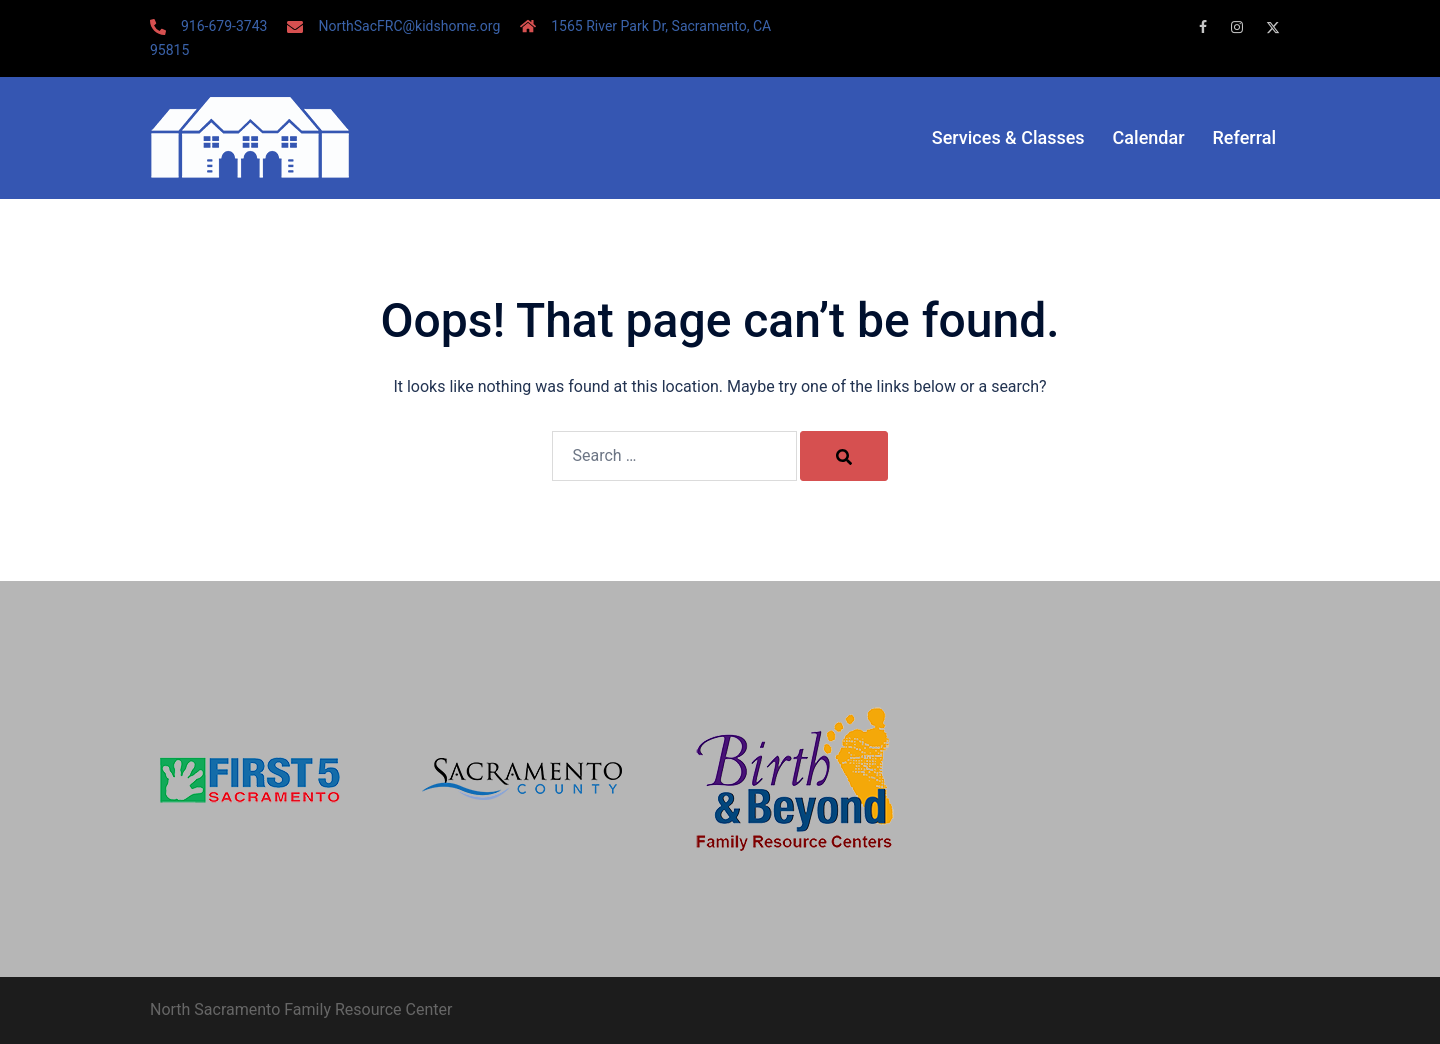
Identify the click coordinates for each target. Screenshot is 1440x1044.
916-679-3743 (224, 26)
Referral (1244, 137)
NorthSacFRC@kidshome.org (409, 26)
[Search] (844, 456)
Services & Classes (1008, 137)
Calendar (1149, 137)
